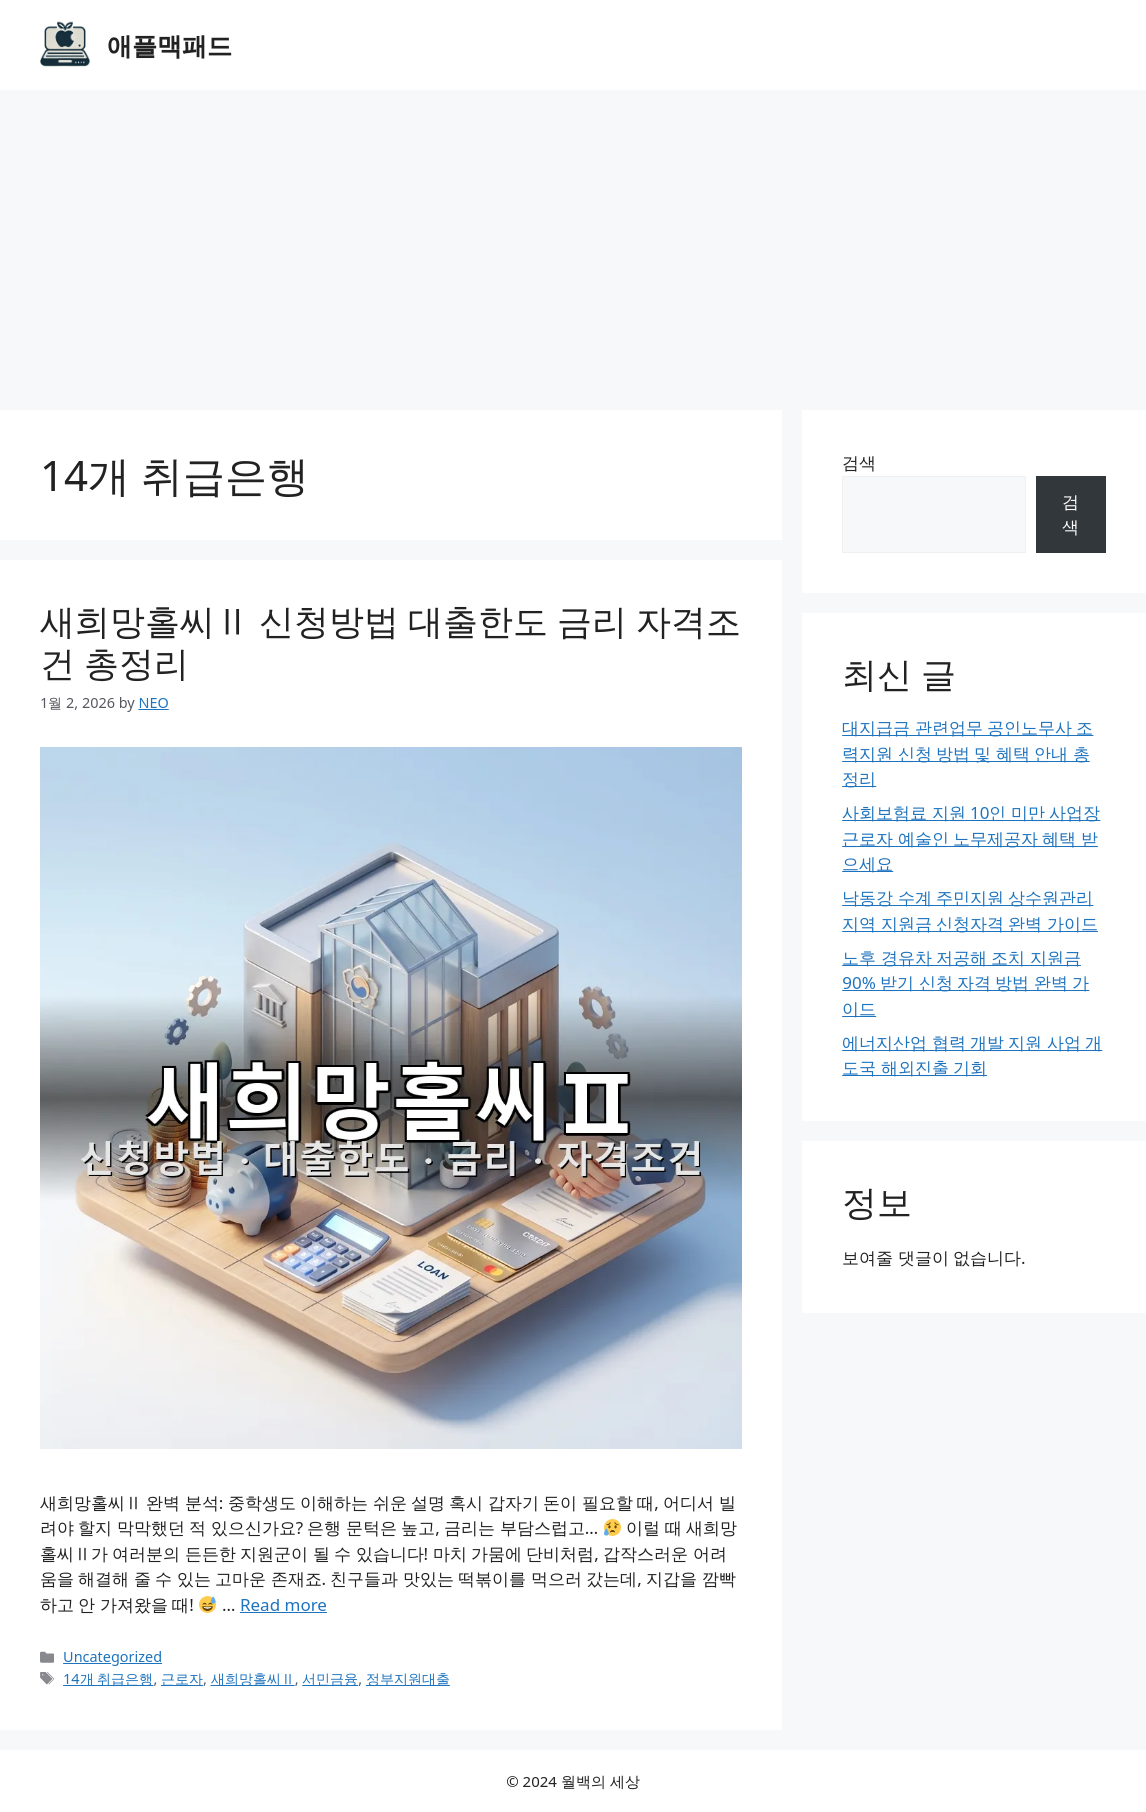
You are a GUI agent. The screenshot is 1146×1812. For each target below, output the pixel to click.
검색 (859, 462)
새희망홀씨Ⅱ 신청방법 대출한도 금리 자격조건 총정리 (390, 641)
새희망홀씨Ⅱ (253, 1678)
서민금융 (330, 1678)
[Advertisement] (573, 240)
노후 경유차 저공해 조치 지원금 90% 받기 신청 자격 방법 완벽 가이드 (965, 983)
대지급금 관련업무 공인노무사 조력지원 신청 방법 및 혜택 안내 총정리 (967, 753)
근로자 (182, 1678)
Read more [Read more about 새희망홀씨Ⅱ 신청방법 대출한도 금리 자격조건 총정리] (283, 1604)
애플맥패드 (169, 45)
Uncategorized (112, 1656)
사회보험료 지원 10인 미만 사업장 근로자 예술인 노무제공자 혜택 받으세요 (971, 838)
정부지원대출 (408, 1678)
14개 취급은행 (108, 1678)
